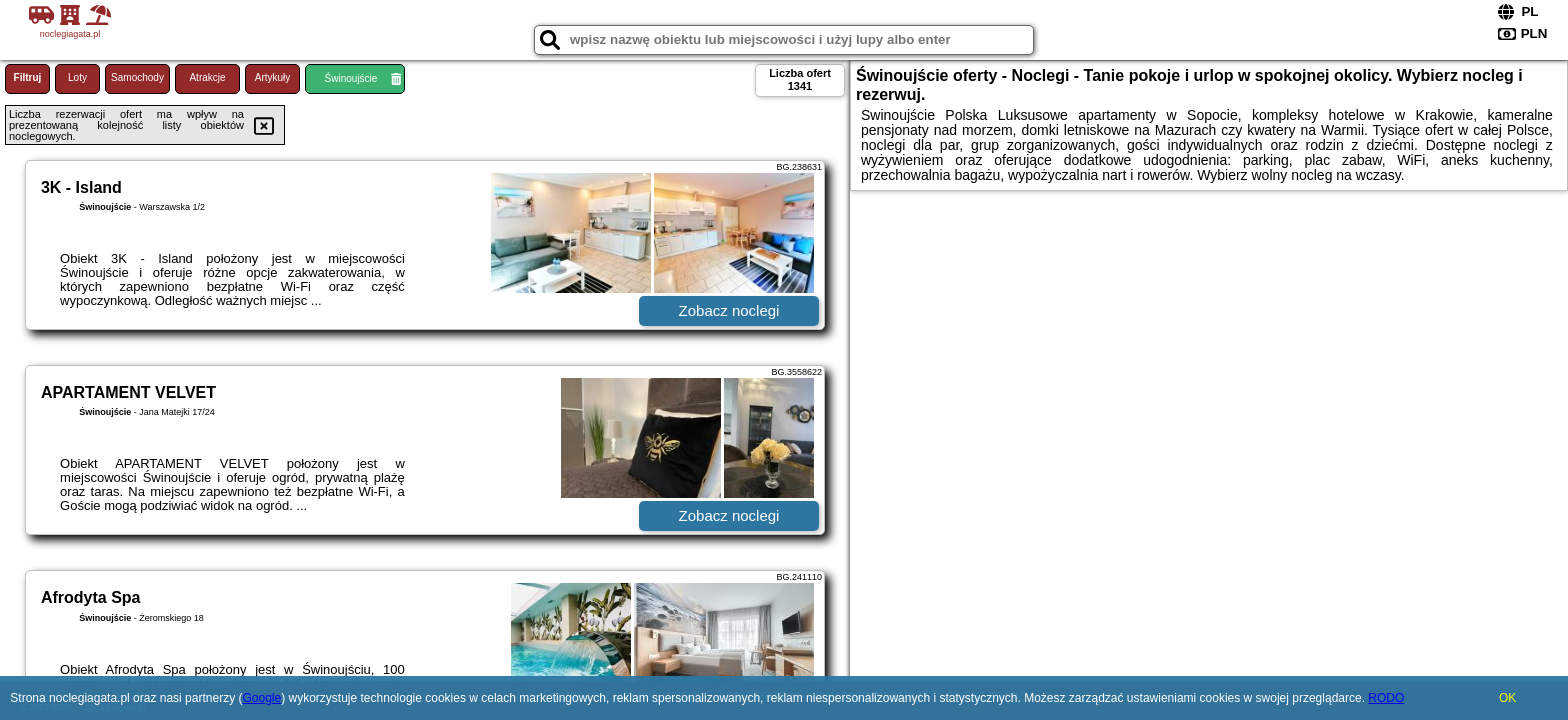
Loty (77, 77)
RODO (1386, 698)
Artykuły (273, 77)
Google (261, 698)
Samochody (137, 77)
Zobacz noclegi (729, 310)
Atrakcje (207, 77)
